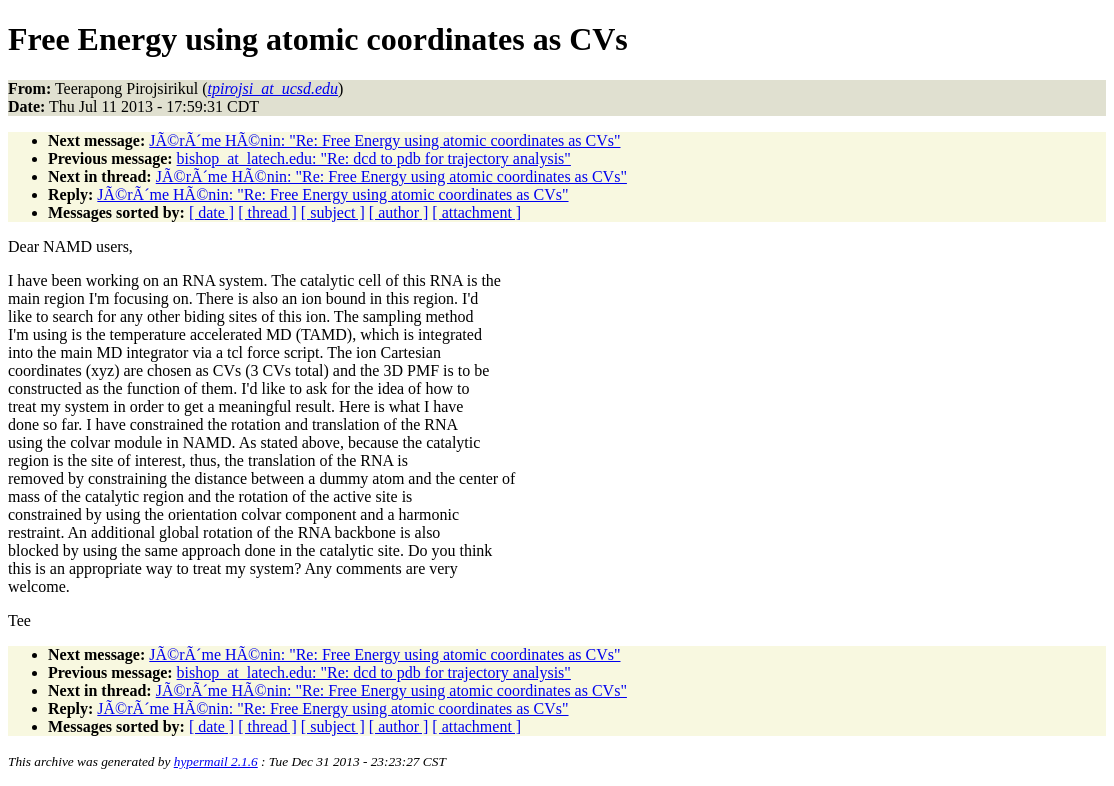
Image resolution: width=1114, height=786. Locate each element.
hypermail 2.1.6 (216, 761)
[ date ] (211, 212)
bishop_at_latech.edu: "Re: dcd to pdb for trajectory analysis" (374, 158)
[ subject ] (333, 212)
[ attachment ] (476, 212)
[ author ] (399, 212)
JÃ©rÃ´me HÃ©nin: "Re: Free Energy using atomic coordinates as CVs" (384, 140)
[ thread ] (267, 212)
